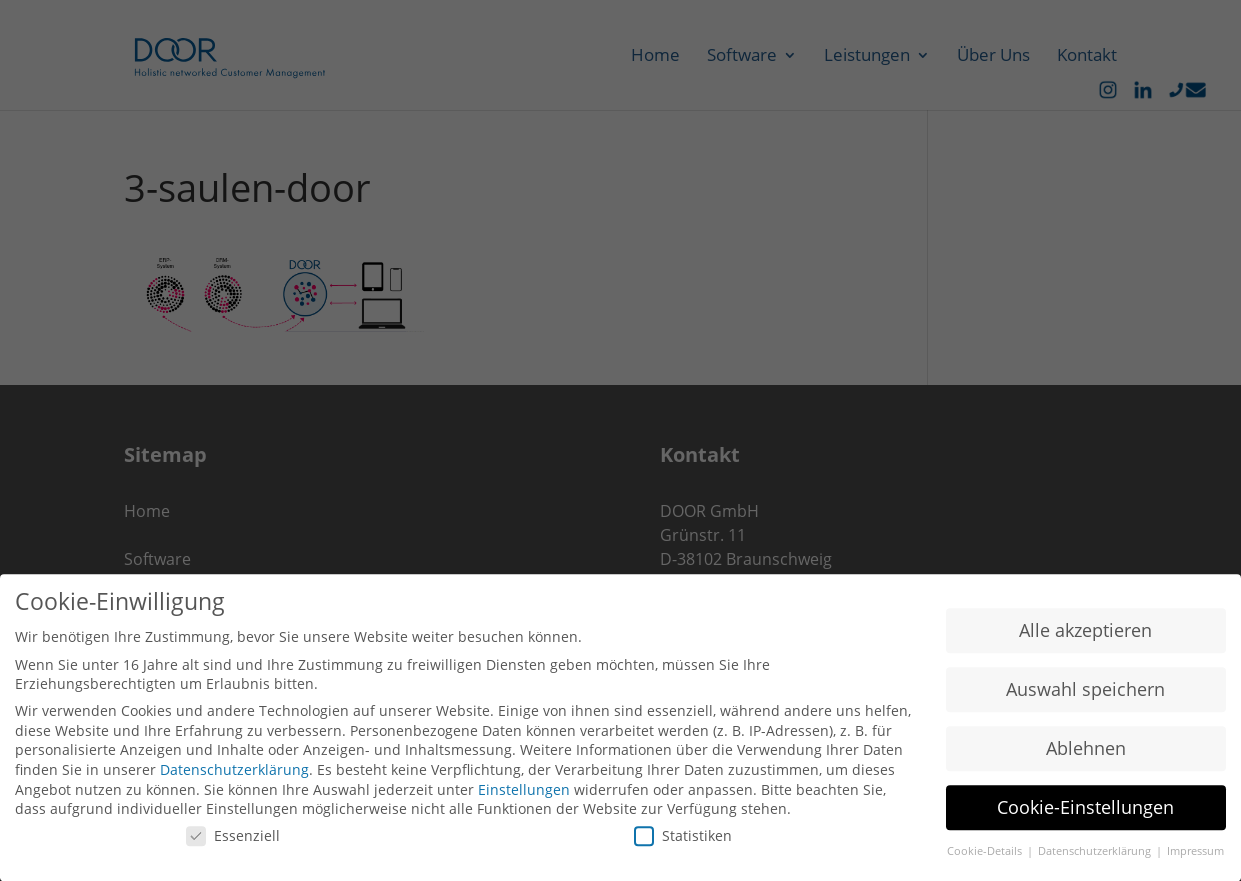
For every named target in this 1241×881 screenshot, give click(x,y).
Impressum (1195, 856)
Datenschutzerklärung (234, 774)
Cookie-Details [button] (986, 856)
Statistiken (683, 840)
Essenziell (233, 840)
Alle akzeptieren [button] (1085, 635)
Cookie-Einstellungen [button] (1085, 812)
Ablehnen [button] (1086, 753)
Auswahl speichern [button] (1085, 694)
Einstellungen (524, 794)
